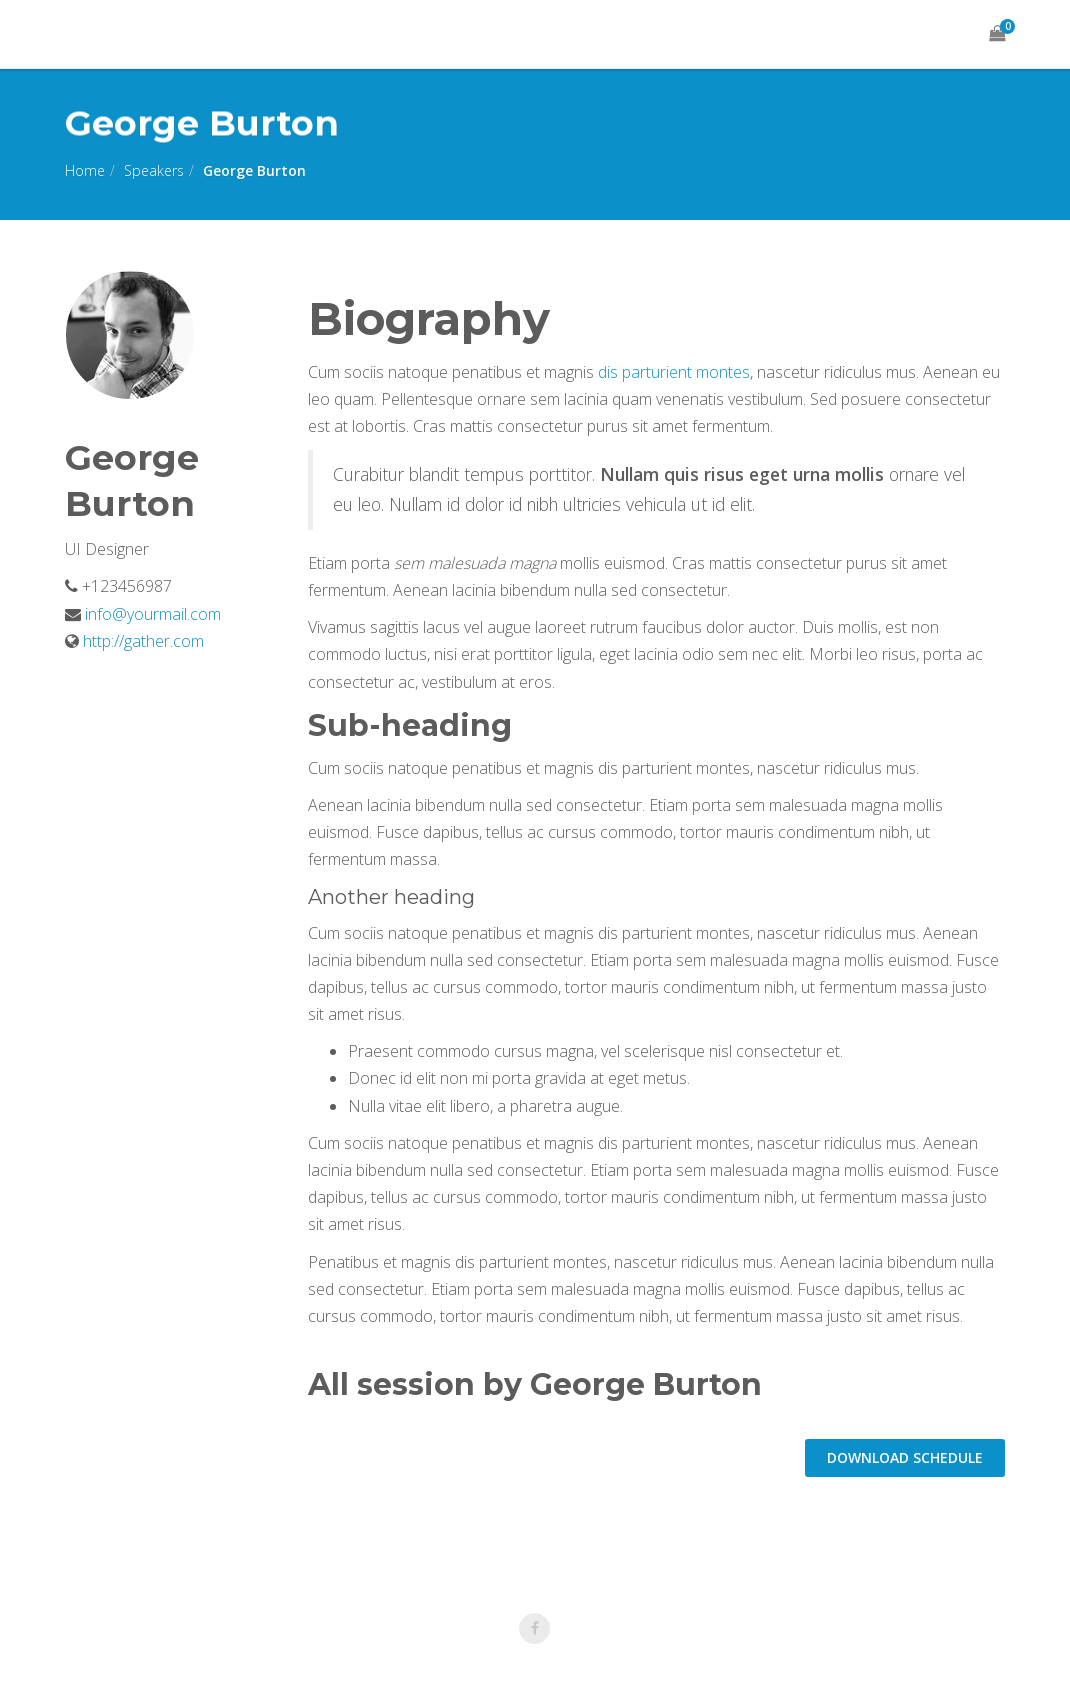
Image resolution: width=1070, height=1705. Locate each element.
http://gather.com (143, 641)
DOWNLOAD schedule (905, 1457)
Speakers (154, 170)
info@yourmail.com (151, 614)
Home (85, 170)
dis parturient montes (674, 372)
